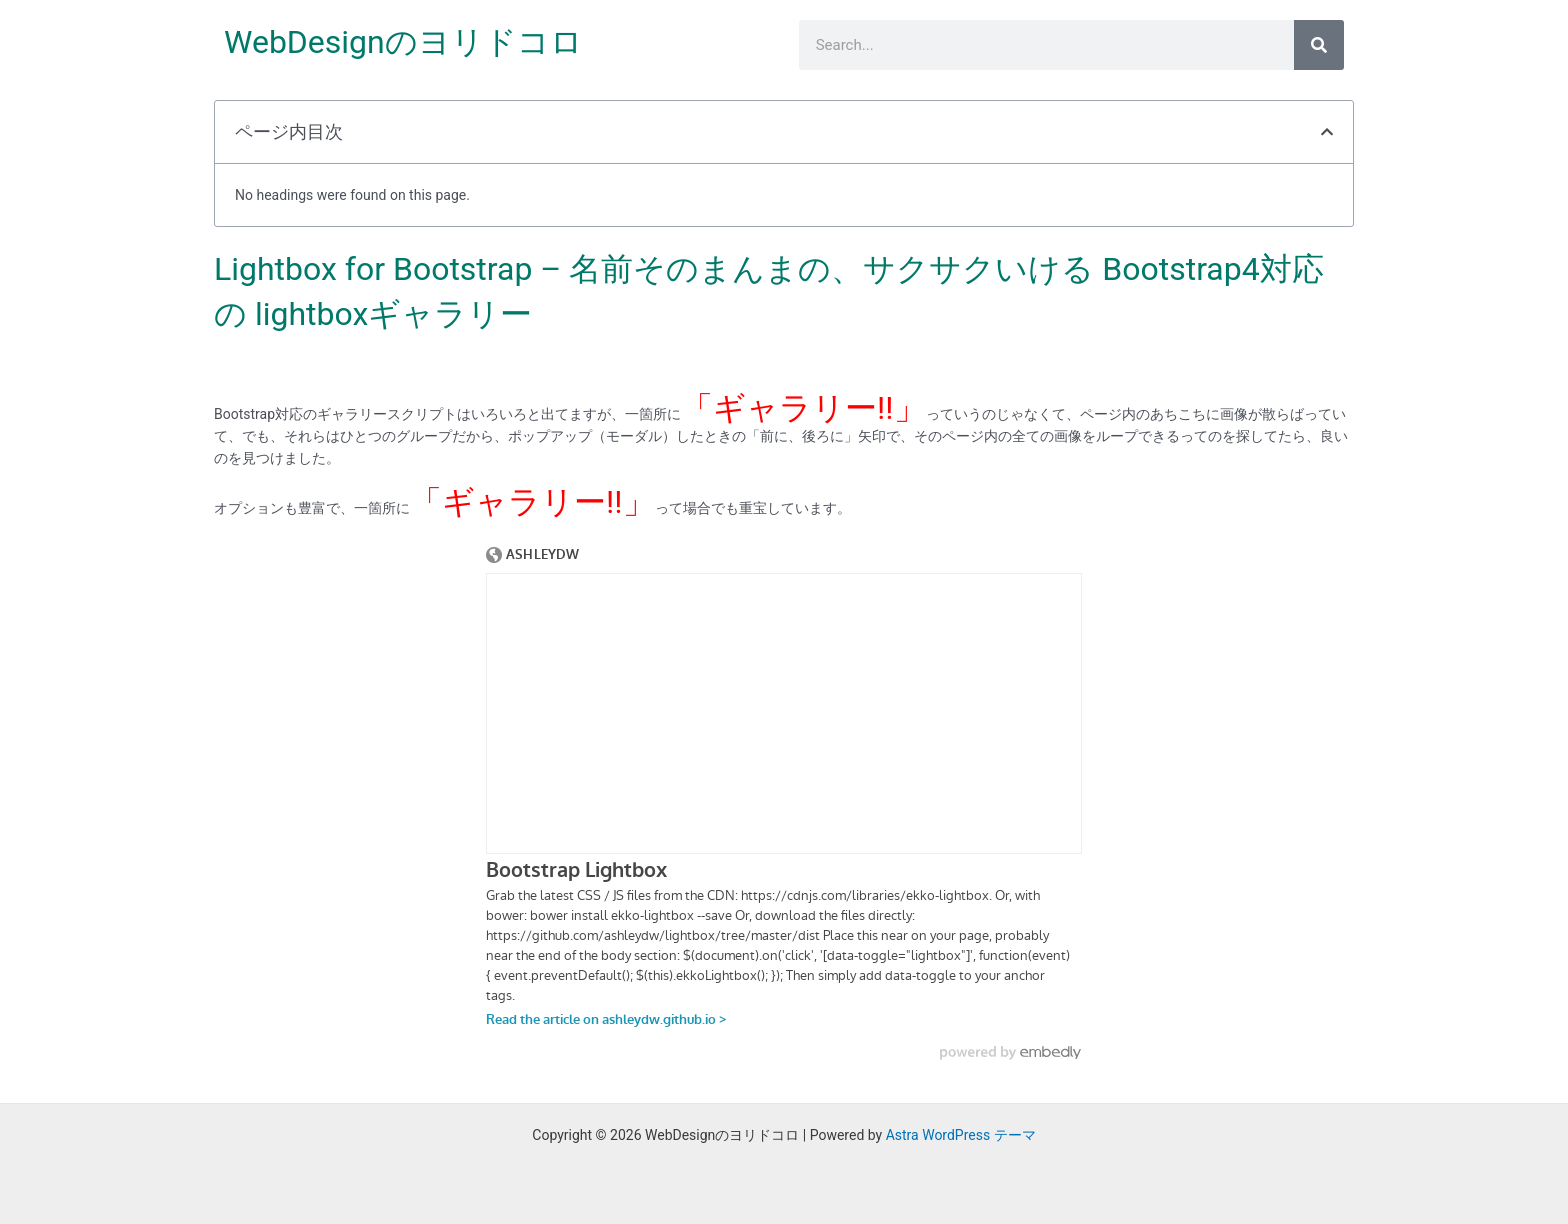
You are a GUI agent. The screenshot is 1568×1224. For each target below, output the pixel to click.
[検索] (1319, 45)
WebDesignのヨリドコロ (403, 42)
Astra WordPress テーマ (961, 1135)
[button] (1327, 132)
